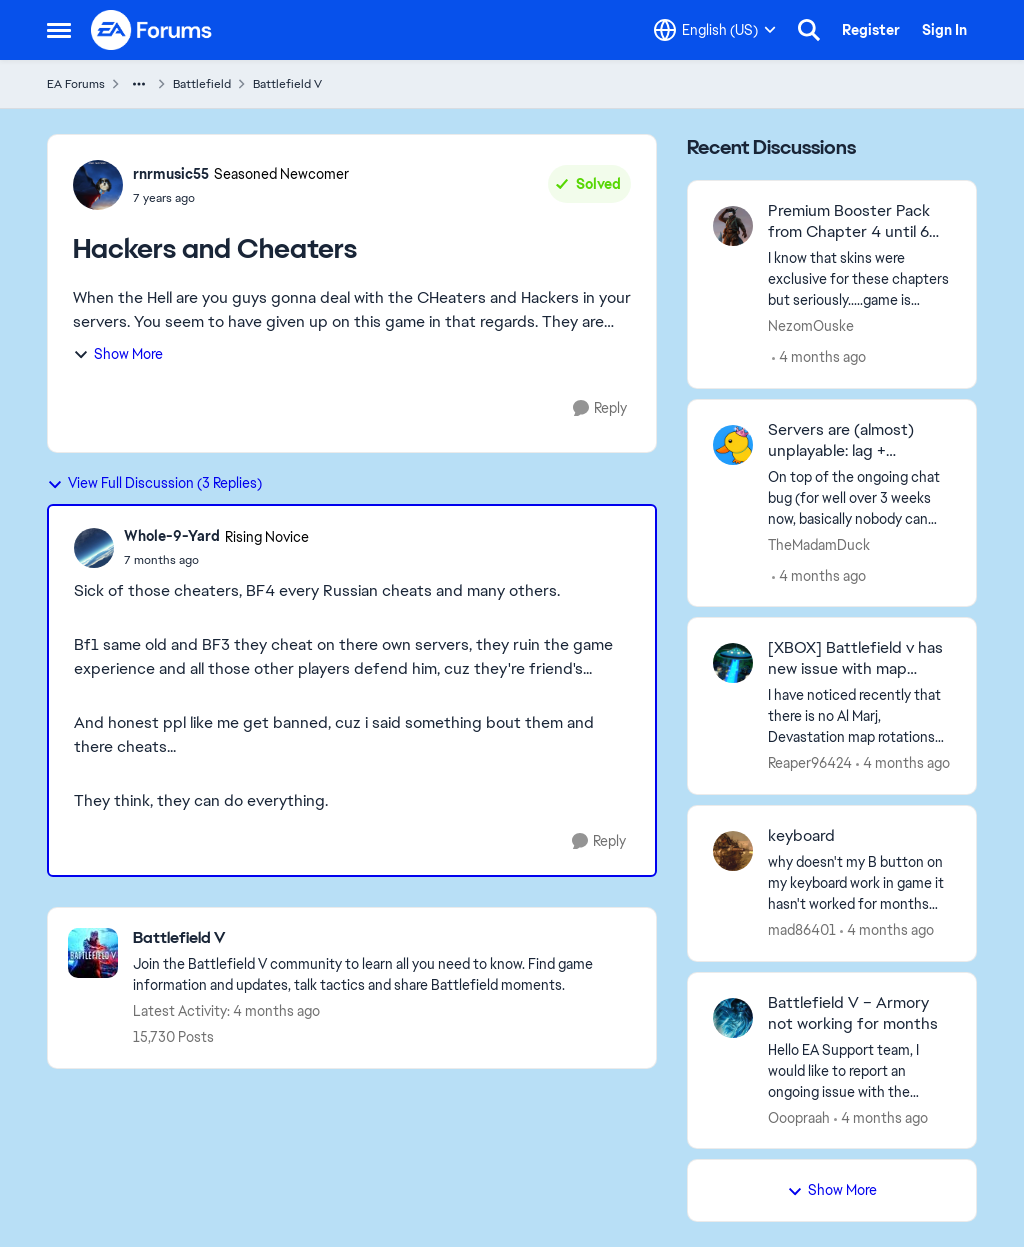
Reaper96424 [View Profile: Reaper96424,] (810, 763)
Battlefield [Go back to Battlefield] (202, 84)
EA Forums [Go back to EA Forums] (76, 84)
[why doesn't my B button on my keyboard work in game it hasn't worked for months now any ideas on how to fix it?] (859, 883)
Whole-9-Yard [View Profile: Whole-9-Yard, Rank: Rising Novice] (172, 536)
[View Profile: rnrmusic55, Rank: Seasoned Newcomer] (98, 185)
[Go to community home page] (152, 30)
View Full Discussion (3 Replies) (154, 483)
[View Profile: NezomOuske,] (733, 226)
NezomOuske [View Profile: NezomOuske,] (811, 326)
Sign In (944, 30)
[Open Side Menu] (59, 30)
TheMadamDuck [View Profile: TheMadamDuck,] (819, 544)
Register (871, 30)
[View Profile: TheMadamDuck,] (733, 445)
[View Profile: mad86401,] (733, 851)
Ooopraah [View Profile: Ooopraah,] (799, 1117)
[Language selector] (715, 30)
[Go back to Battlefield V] (384, 938)
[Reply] (600, 408)
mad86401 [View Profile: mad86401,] (802, 930)
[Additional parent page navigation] (139, 84)
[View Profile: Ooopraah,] (733, 1018)
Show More (118, 354)
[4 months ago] (819, 357)
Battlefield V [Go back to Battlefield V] (287, 84)
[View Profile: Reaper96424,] (733, 663)
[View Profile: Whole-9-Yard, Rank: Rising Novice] (94, 548)
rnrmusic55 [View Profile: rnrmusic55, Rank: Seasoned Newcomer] (171, 174)
